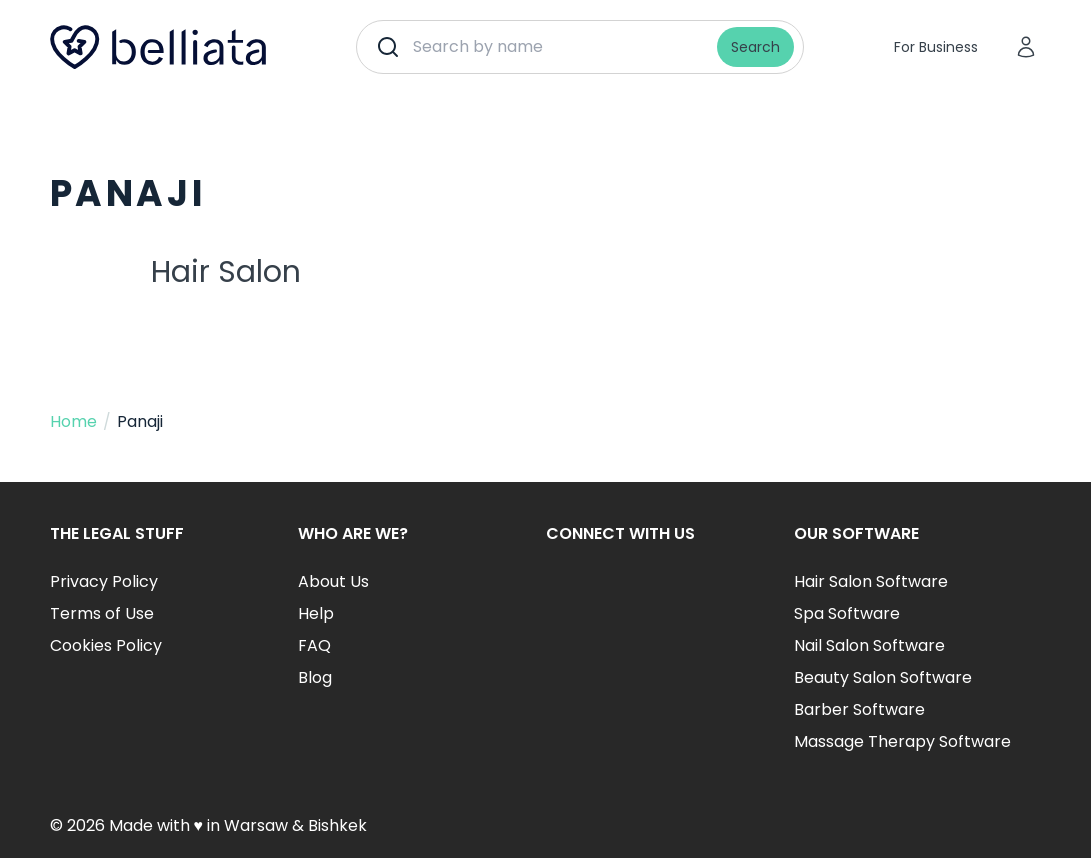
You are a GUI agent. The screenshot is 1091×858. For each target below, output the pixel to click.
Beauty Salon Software (883, 677)
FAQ (314, 645)
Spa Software (847, 613)
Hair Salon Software (871, 581)
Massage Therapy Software (902, 741)
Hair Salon (226, 272)
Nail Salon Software (869, 645)
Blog (315, 677)
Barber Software (859, 709)
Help (316, 613)
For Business (936, 47)
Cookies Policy (106, 645)
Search (755, 47)
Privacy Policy (104, 581)
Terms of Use (102, 613)
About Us (333, 581)
